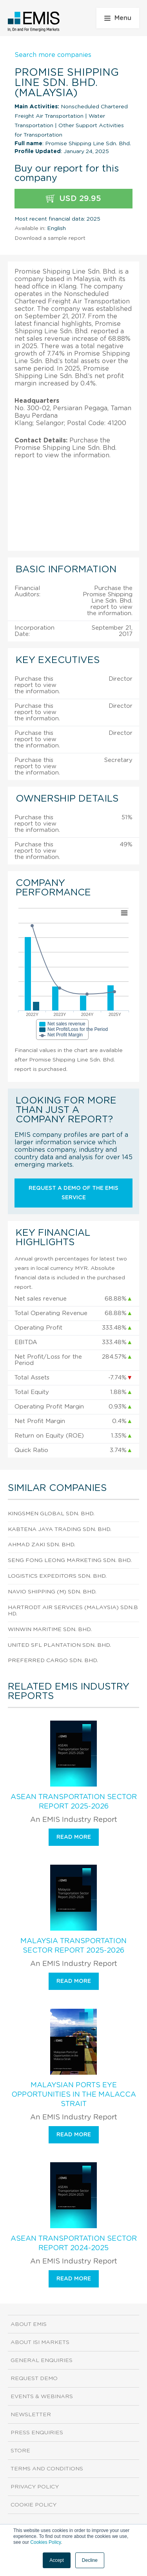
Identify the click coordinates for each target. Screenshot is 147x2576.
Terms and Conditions (47, 2469)
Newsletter (31, 2414)
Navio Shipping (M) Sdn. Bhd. (52, 1592)
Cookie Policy (33, 2505)
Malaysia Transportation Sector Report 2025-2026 (73, 1946)
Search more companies (53, 55)
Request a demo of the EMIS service (73, 1193)
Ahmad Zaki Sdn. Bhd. (41, 1544)
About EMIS (29, 2324)
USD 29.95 (73, 199)
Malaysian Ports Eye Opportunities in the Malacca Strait (73, 2095)
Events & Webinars (42, 2396)
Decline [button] (90, 2560)
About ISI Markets (40, 2342)
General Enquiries (42, 2360)
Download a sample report (50, 238)
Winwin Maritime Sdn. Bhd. (50, 1629)
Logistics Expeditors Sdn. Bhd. (57, 1576)
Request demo (34, 2378)
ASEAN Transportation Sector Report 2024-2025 (74, 2243)
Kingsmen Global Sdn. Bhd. (51, 1513)
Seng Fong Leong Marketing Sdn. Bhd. (70, 1560)
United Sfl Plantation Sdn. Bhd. (59, 1645)
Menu (117, 18)
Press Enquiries (37, 2432)
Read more (73, 1837)
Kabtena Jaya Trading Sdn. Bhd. (59, 1529)
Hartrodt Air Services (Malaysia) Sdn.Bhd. (73, 1611)
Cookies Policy (45, 2542)
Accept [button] (56, 2560)
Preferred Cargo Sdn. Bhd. (53, 1660)
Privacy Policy (35, 2487)
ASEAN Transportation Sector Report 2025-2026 (74, 1802)
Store (20, 2451)
